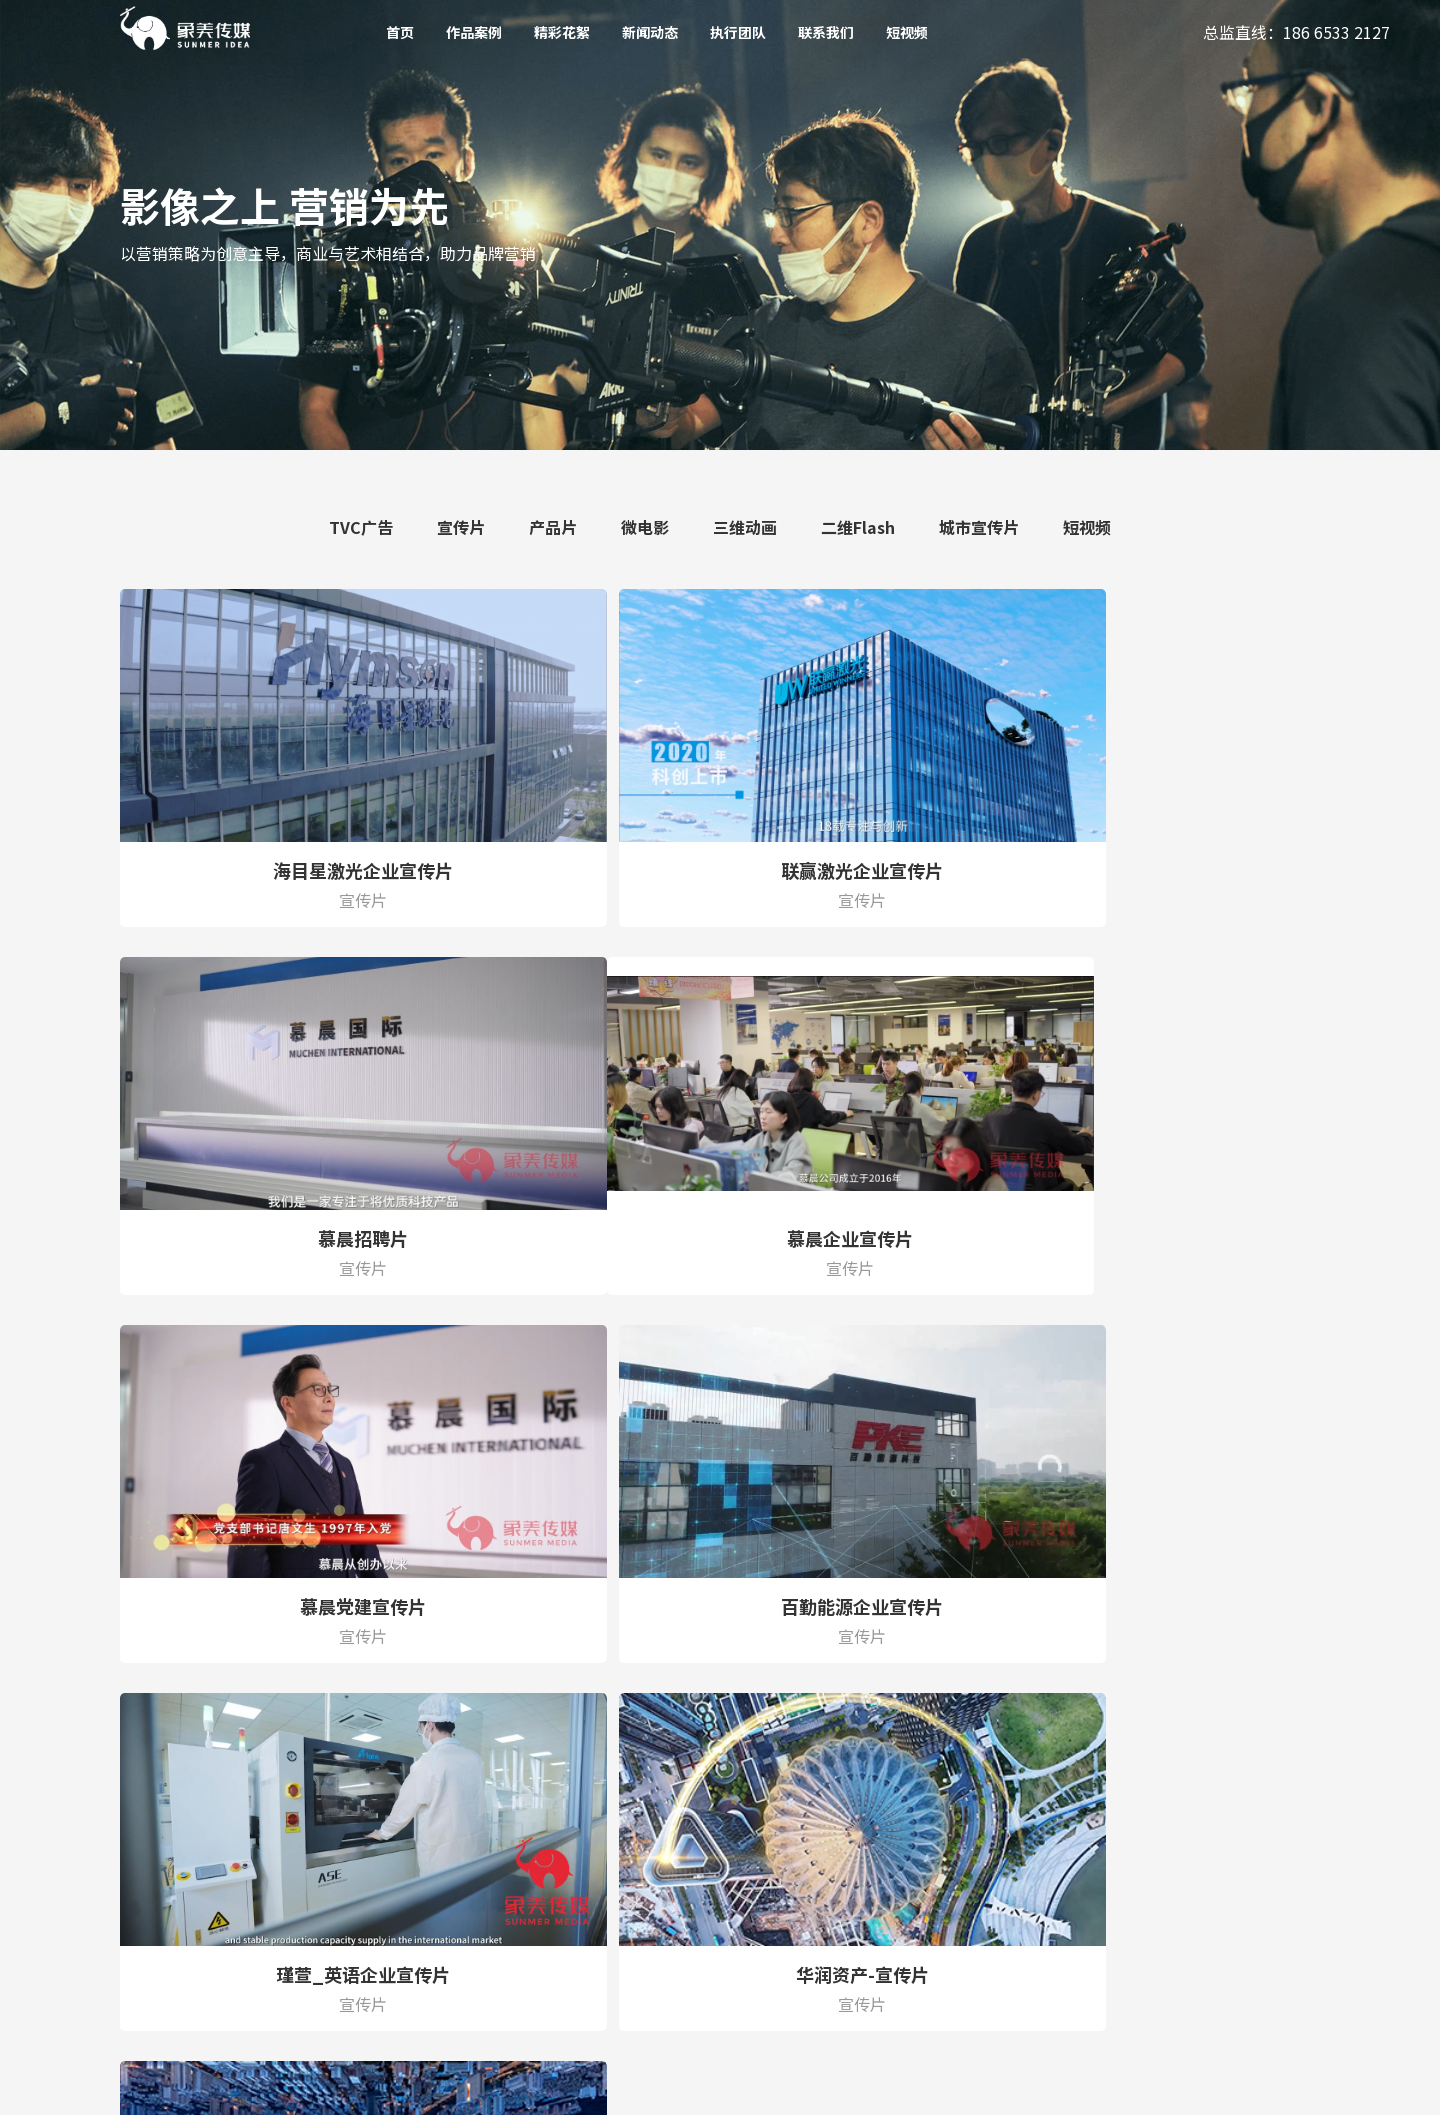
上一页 (574, 1605)
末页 (943, 1605)
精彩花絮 (562, 32)
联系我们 (826, 32)
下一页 (867, 1605)
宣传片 (461, 527)
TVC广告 (361, 527)
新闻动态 (650, 32)
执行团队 (738, 32)
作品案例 (474, 32)
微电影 (645, 527)
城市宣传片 (979, 527)
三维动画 (745, 527)
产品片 (553, 527)
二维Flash (858, 527)
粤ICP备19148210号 (520, 2086)
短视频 (907, 32)
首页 (400, 32)
